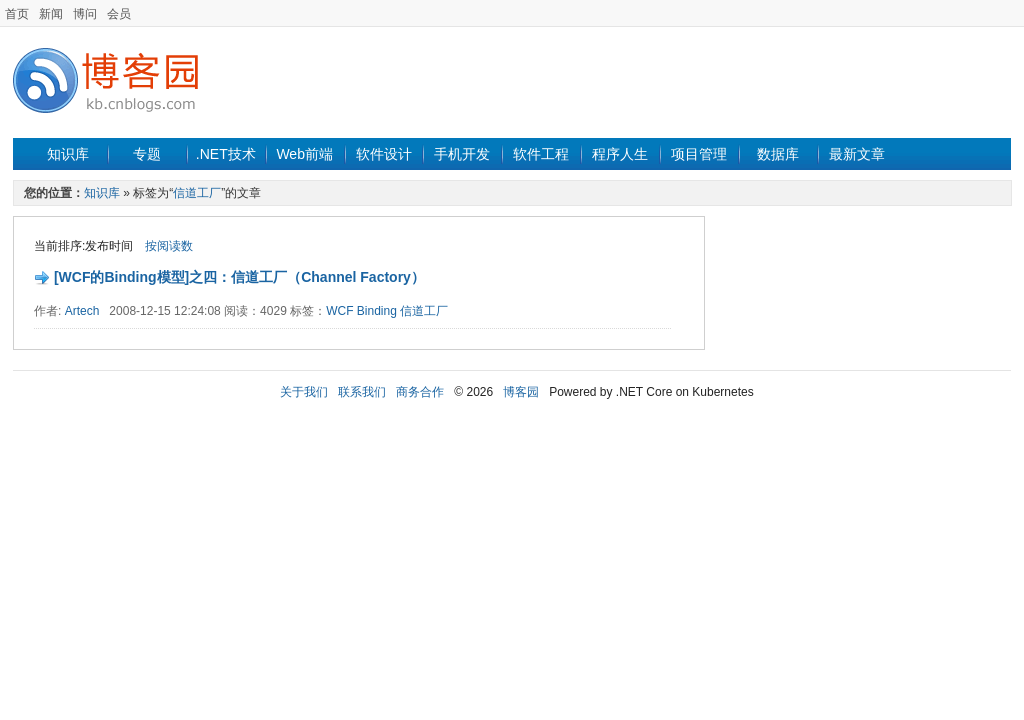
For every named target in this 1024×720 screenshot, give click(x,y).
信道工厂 (197, 193)
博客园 (521, 392)
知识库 (68, 154)
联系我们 (362, 392)
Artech (82, 311)
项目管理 (699, 154)
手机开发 (462, 154)
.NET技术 (226, 154)
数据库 (778, 154)
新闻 (51, 14)
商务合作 (420, 392)
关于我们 (304, 392)
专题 (147, 154)
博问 (85, 14)
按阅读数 (169, 246)
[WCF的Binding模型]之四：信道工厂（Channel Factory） (239, 277)
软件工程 (541, 154)
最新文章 (857, 154)
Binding (377, 311)
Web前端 (304, 154)
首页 (17, 14)
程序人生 (620, 154)
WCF (339, 311)
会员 (119, 14)
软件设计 (384, 154)
